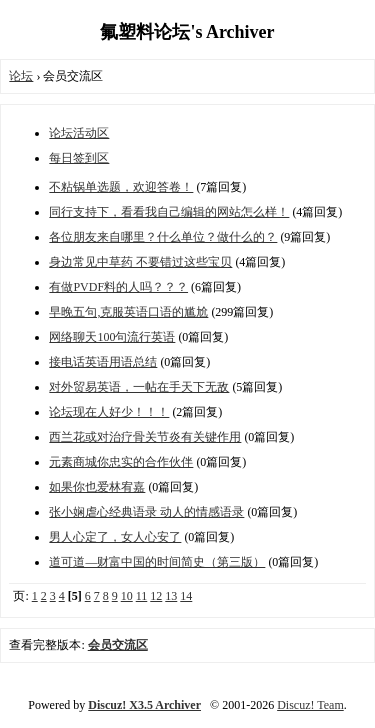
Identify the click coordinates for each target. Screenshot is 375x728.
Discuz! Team (310, 705)
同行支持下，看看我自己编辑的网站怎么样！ (169, 212)
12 (156, 596)
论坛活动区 (79, 133)
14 (186, 596)
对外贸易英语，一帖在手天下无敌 (139, 387)
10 (127, 596)
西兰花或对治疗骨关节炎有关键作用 (145, 437)
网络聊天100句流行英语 (112, 337)
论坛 (21, 76)
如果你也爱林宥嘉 (97, 487)
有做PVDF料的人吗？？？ (118, 287)
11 (142, 596)
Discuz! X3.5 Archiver (144, 705)
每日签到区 (79, 158)
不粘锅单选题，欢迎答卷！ (121, 187)
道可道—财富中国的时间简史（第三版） (157, 562)
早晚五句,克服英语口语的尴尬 (128, 312)
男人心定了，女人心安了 (115, 537)
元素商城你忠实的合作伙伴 (121, 462)
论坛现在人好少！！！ (109, 412)
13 (171, 596)
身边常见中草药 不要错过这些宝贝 (140, 262)
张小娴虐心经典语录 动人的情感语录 (146, 512)
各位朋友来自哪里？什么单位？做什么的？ (163, 237)
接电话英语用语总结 (103, 362)
